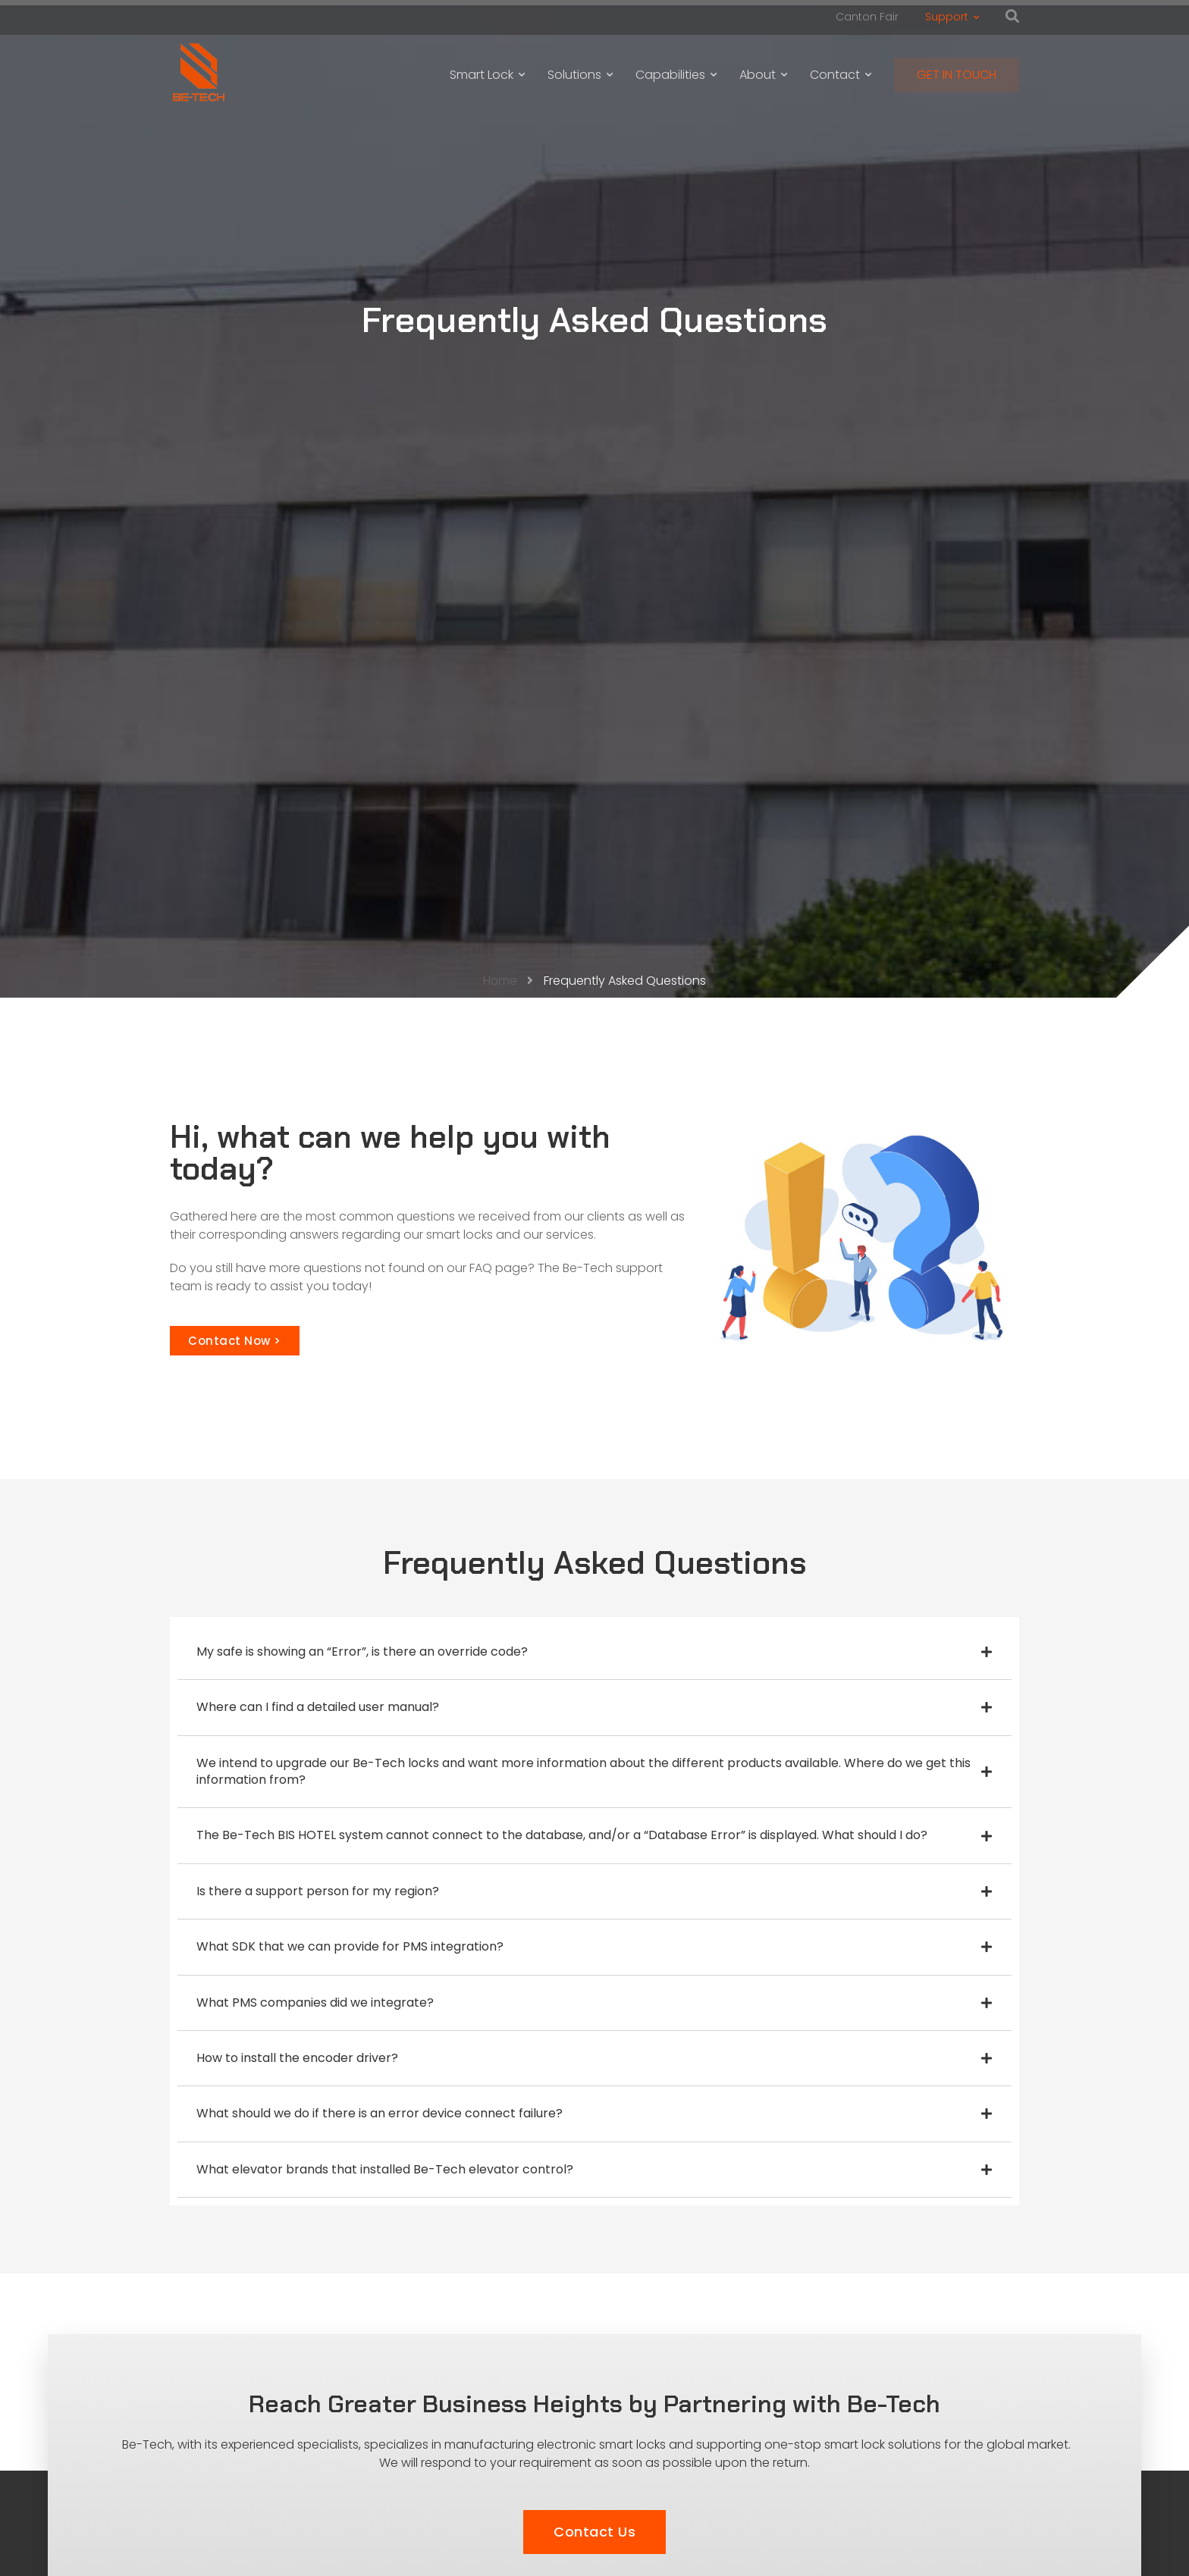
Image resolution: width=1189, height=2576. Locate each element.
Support (952, 16)
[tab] (594, 1652)
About (763, 74)
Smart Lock (487, 74)
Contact (840, 74)
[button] (235, 1340)
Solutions (580, 74)
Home (499, 980)
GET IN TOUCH (956, 74)
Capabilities (676, 74)
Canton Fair (867, 16)
